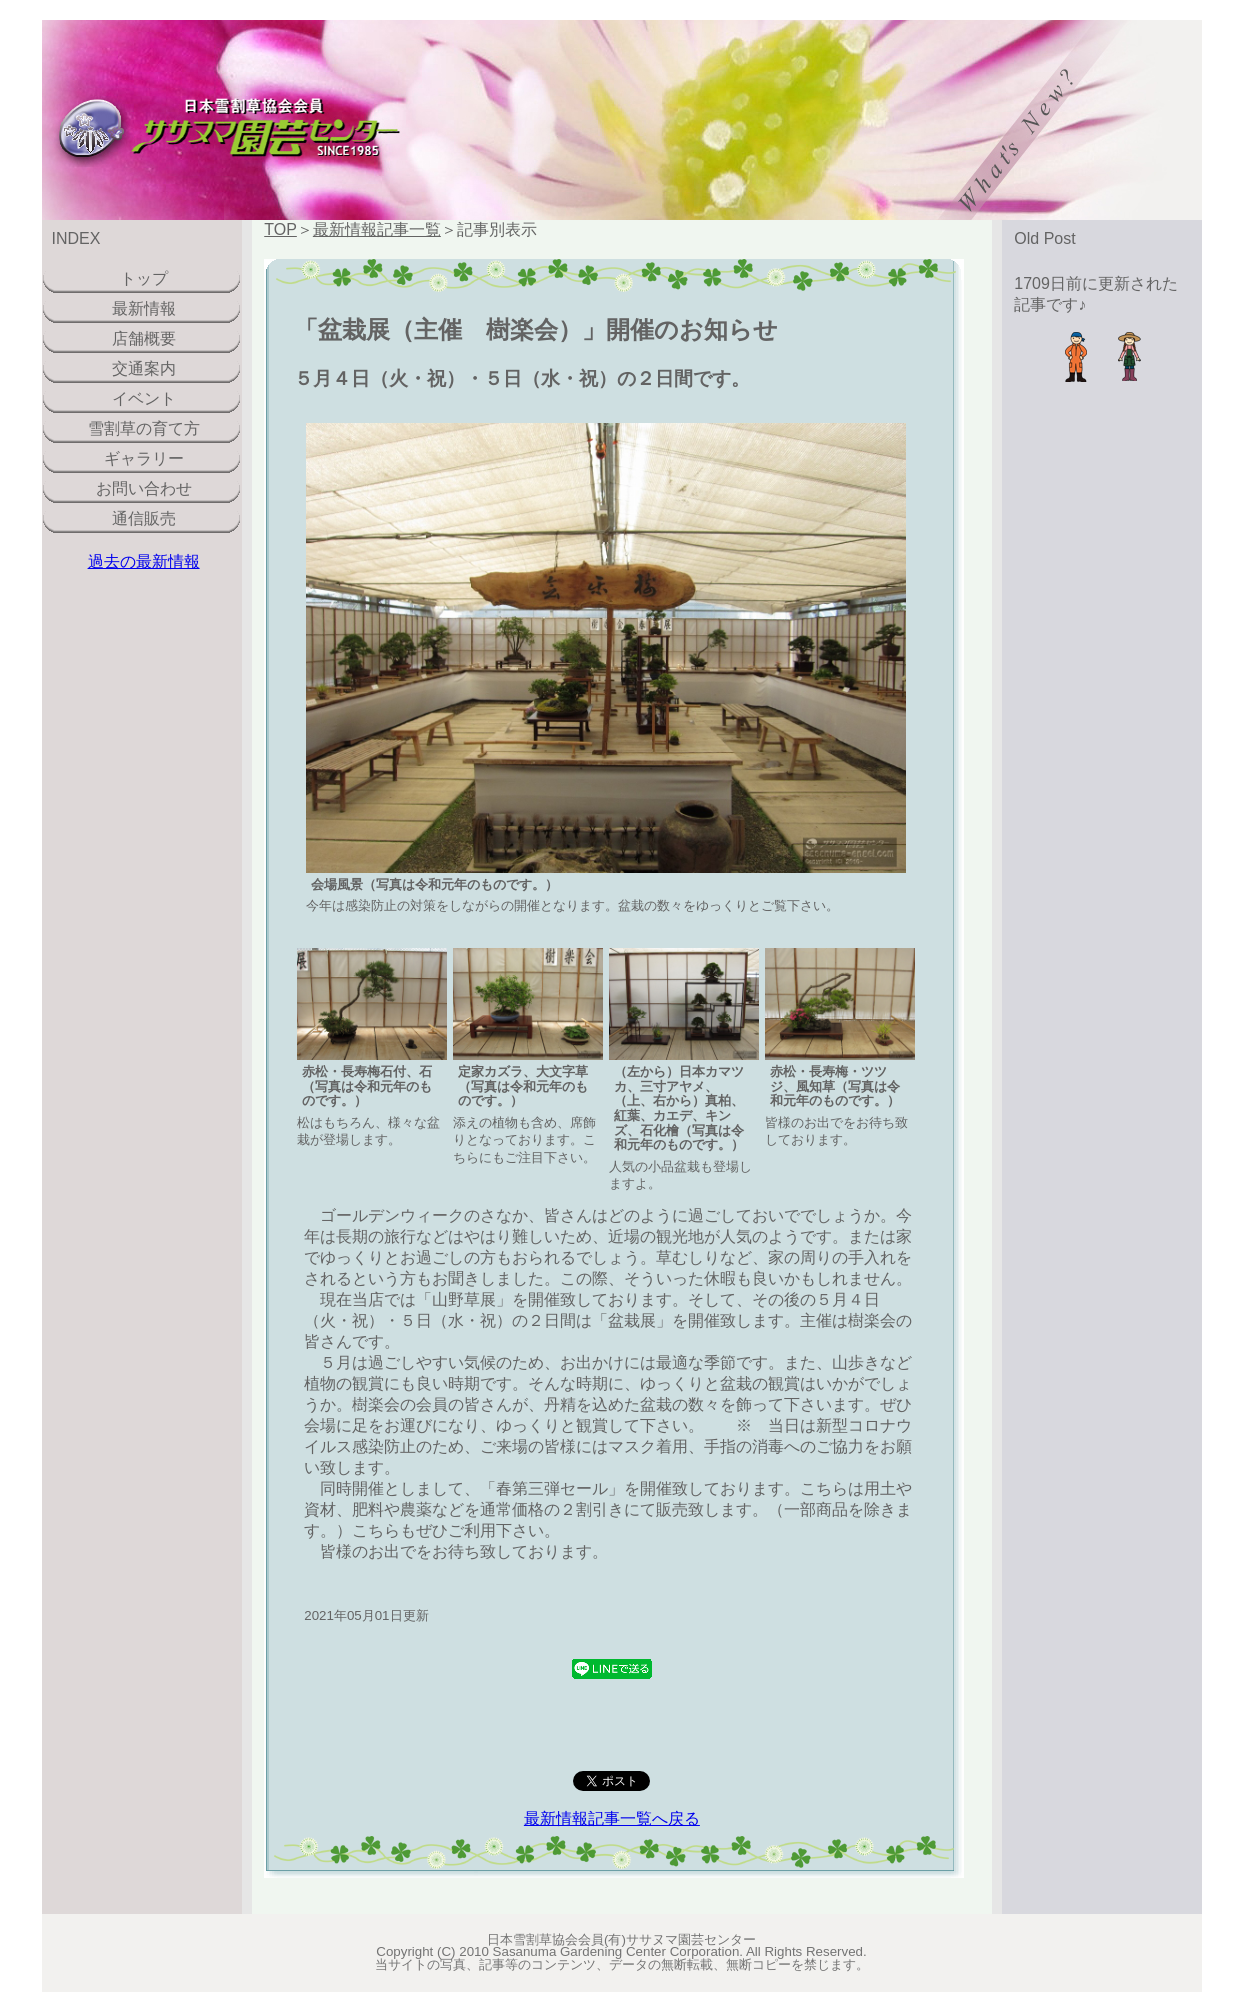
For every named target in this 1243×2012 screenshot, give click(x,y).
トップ (144, 278)
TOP (280, 229)
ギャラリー (144, 458)
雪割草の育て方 (144, 428)
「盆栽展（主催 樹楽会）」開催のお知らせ (536, 329)
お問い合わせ (144, 488)
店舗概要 (144, 338)
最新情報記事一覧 (377, 229)
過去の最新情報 (144, 561)
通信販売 (144, 518)
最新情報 (144, 308)
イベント (144, 398)
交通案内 (144, 368)
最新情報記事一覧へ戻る (612, 1818)
